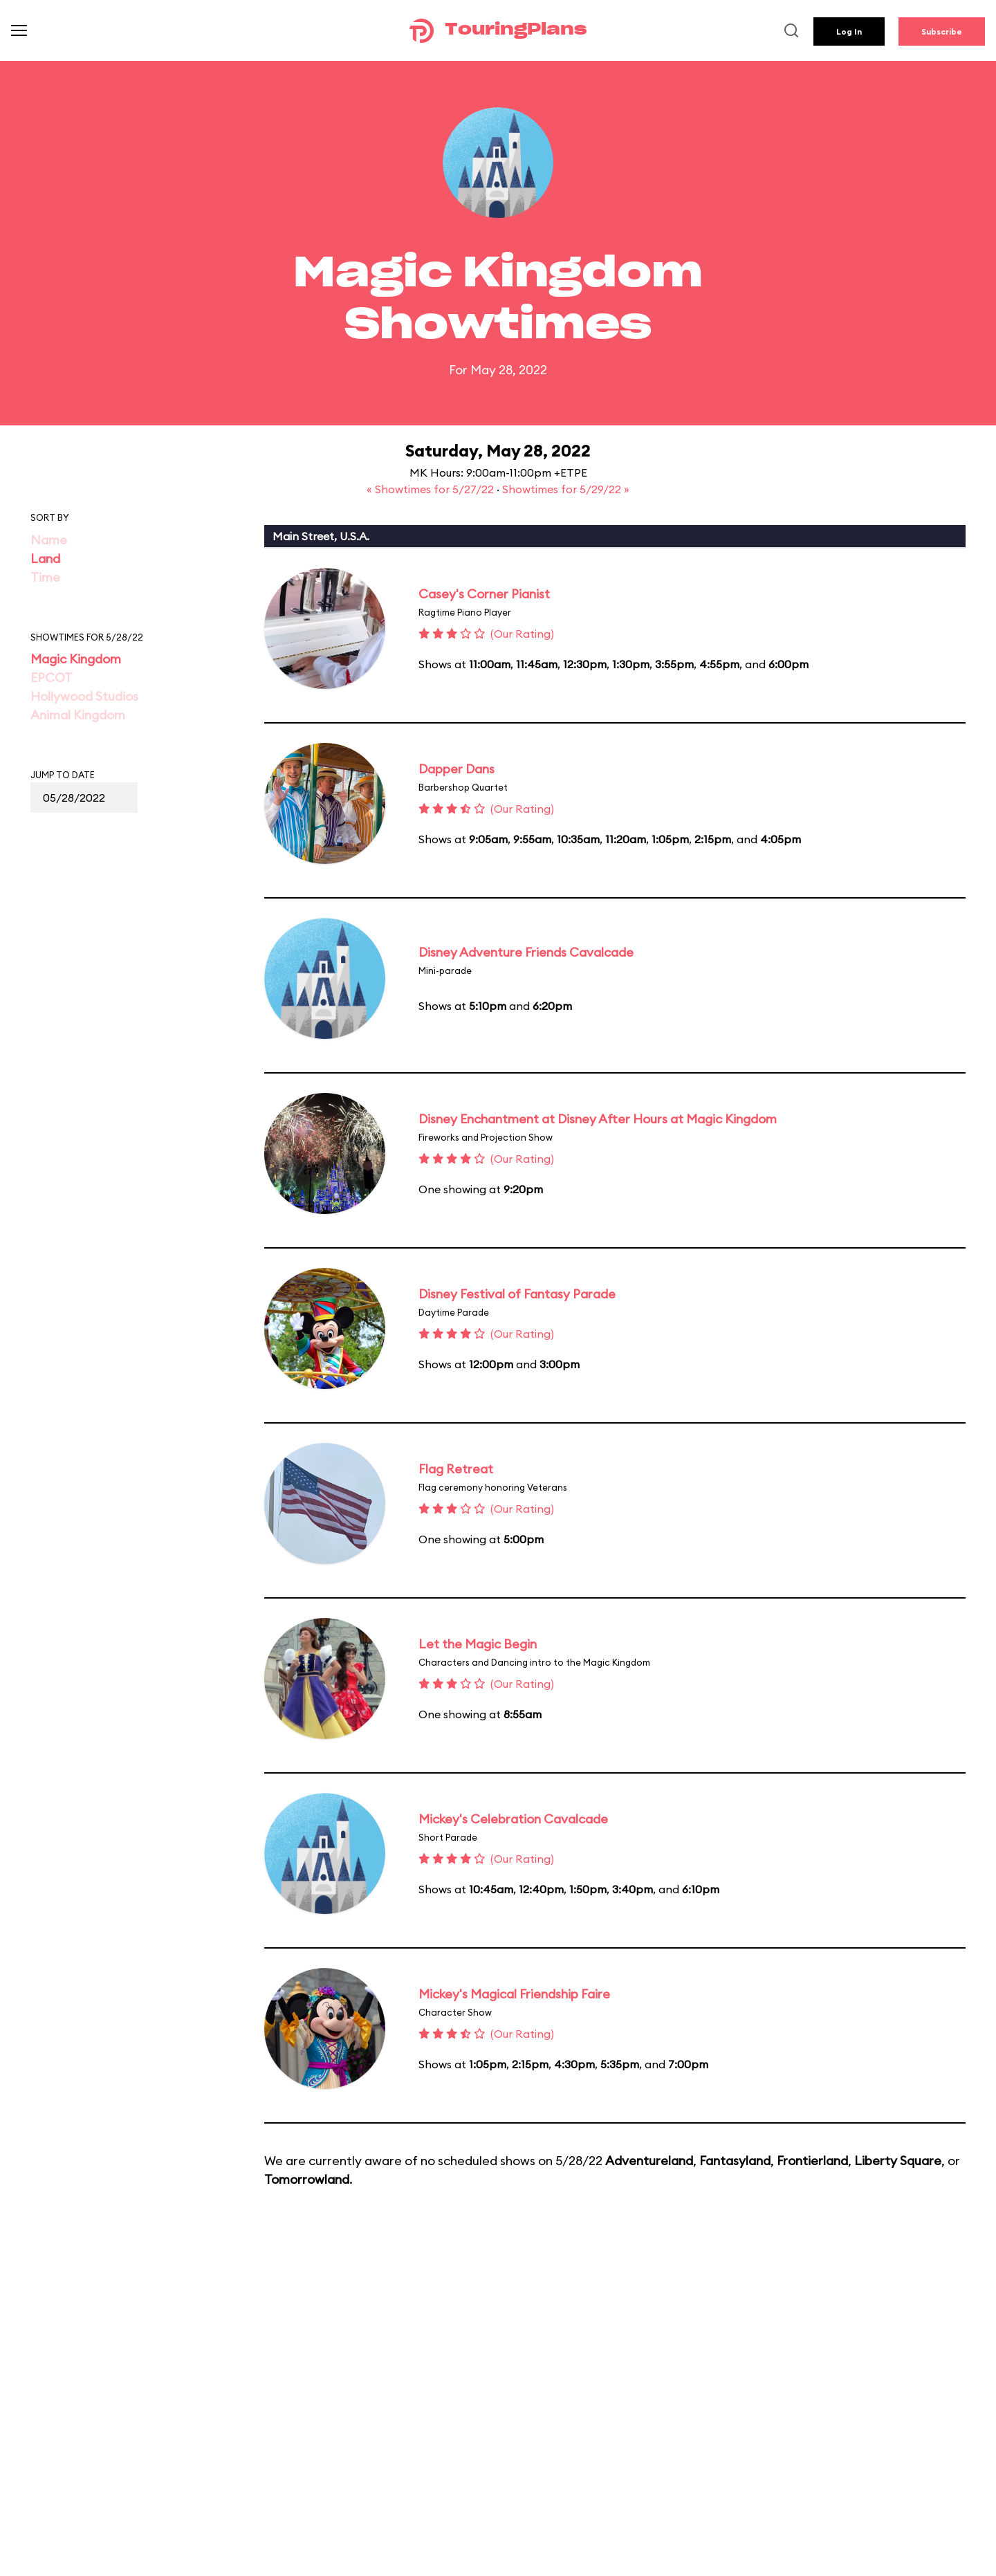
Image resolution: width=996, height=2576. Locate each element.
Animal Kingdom (77, 715)
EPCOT (51, 678)
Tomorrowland (306, 2179)
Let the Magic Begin (477, 1644)
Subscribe (941, 31)
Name (48, 540)
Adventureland (649, 2161)
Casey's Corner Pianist (484, 594)
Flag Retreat (455, 1469)
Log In (849, 31)
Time (45, 577)
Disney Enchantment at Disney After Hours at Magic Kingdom (597, 1119)
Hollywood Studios (84, 696)
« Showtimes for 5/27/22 (432, 489)
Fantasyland (735, 2161)
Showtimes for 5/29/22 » (565, 489)
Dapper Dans (456, 769)
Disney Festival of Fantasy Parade (517, 1294)
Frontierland (812, 2161)
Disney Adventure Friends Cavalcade (526, 952)
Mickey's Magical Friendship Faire (514, 1994)
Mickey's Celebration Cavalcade (513, 1819)
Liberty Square (897, 2161)
